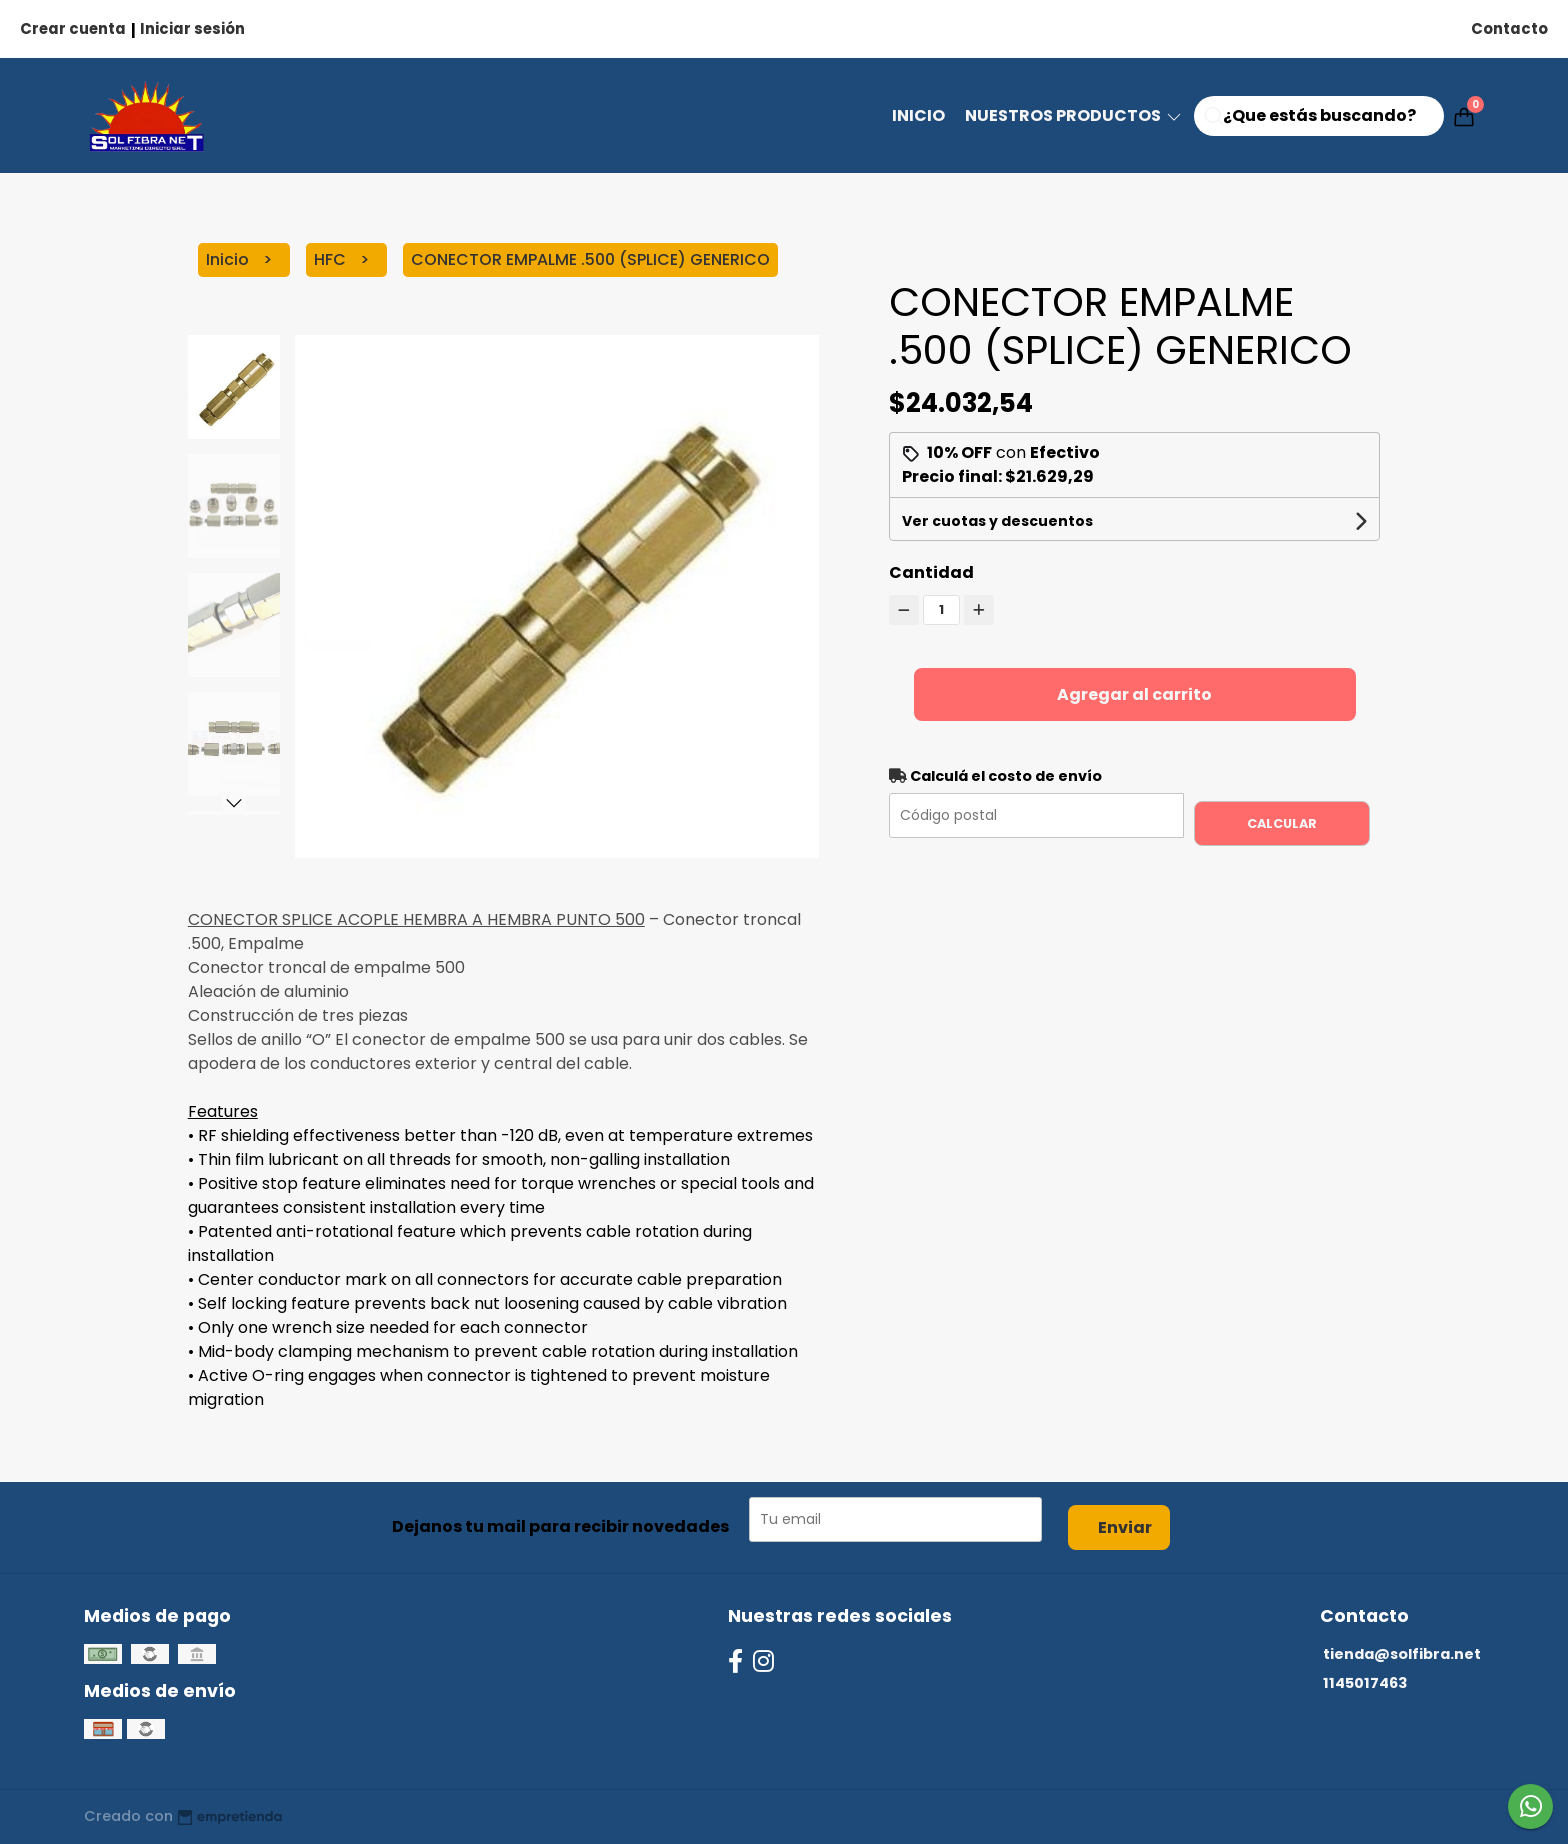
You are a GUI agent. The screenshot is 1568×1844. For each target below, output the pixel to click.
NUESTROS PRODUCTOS (1074, 115)
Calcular (1282, 823)
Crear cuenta (73, 28)
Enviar (1125, 1527)
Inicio (918, 115)
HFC (332, 259)
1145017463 (1365, 1683)
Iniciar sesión (192, 28)
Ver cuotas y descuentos (997, 521)
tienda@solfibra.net (1402, 1654)
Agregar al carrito (1134, 694)
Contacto (1509, 28)
